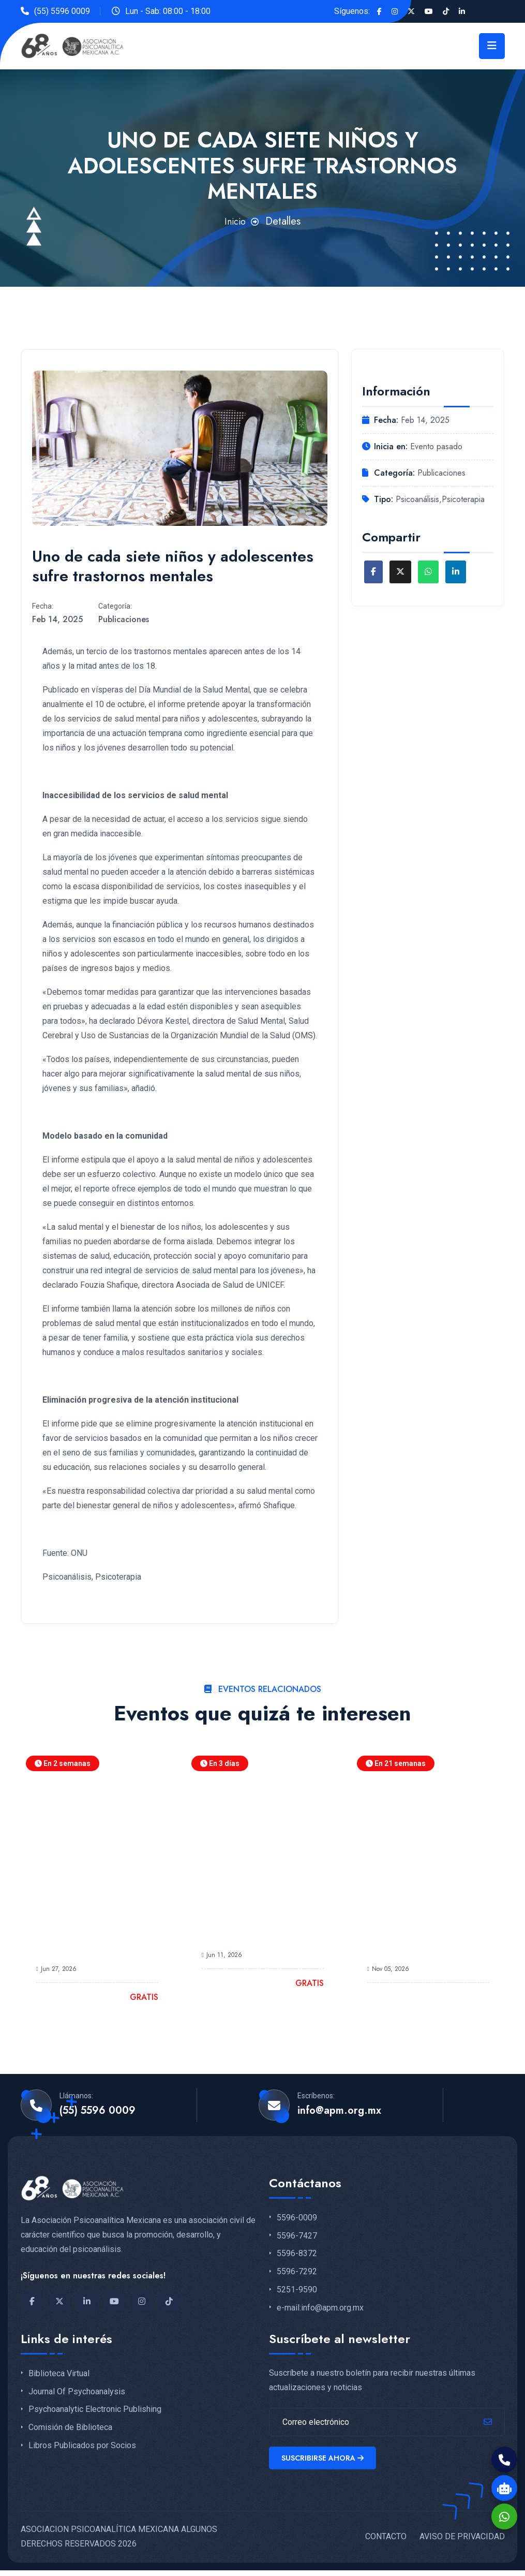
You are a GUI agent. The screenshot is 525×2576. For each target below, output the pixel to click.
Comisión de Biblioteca (70, 2427)
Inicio (235, 221)
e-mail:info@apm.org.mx (320, 2308)
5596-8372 (297, 2253)
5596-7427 (297, 2236)
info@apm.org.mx (339, 2110)
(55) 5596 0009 (62, 11)
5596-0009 (297, 2217)
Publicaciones (123, 619)
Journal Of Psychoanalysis (76, 2391)
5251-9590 (297, 2289)
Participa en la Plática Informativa (248, 1927)
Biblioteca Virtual (58, 2373)
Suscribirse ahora (325, 2461)
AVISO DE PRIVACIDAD (462, 2542)
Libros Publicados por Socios (82, 2445)
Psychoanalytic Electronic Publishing (94, 2409)
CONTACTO (386, 2542)
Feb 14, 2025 (57, 619)
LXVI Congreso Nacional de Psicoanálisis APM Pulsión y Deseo (427, 1934)
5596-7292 (297, 2271)
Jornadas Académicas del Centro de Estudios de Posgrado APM (90, 1934)
